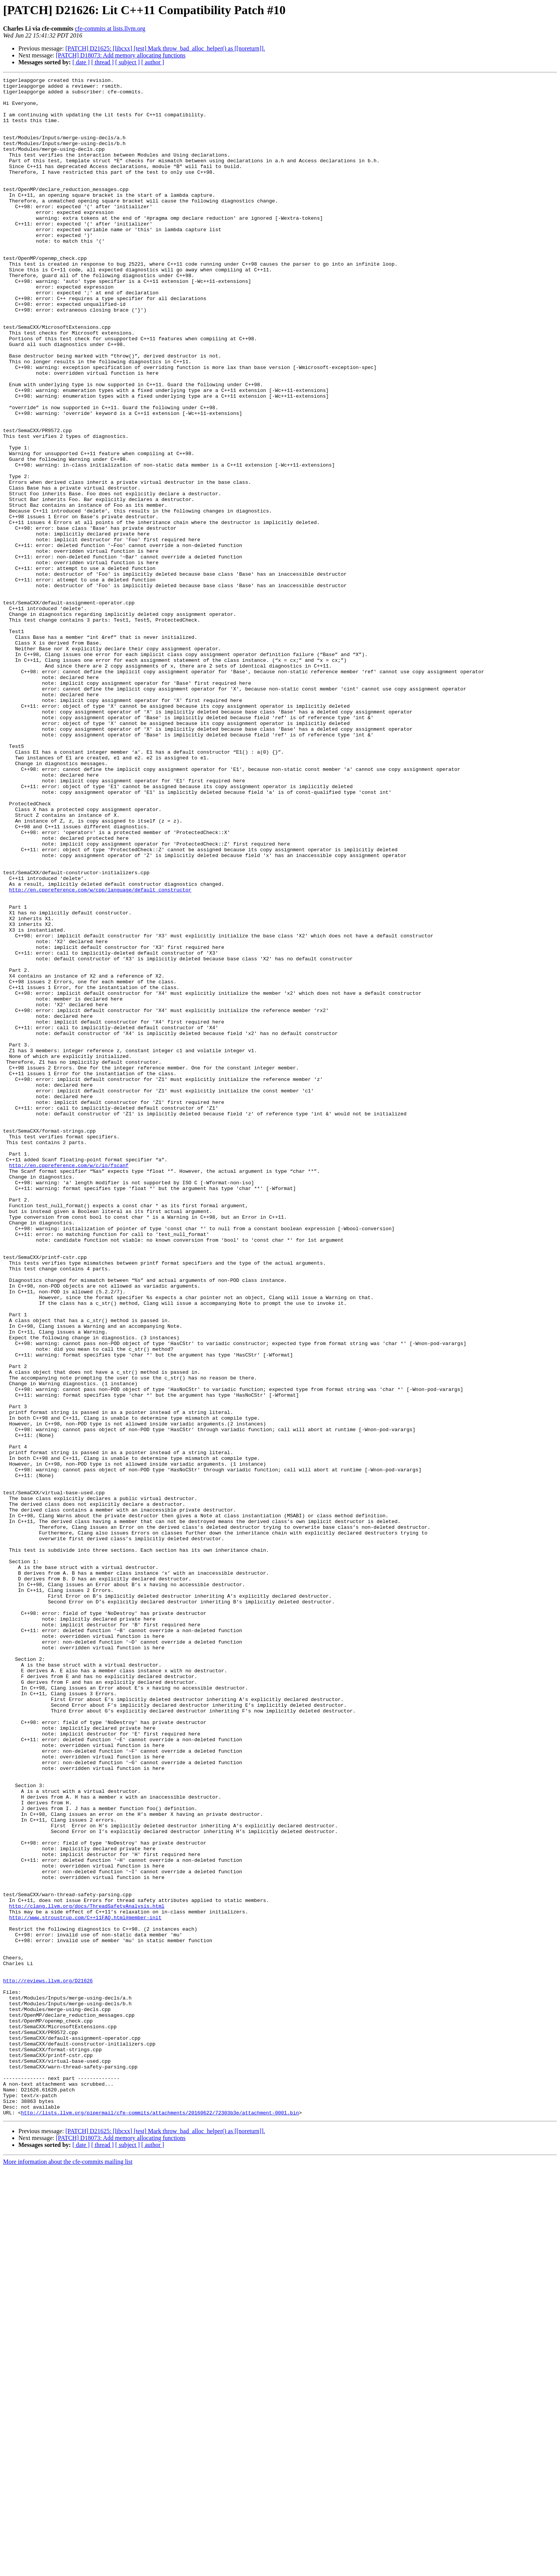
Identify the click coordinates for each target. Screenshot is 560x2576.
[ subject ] (127, 62)
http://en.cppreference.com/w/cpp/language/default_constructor (100, 1052)
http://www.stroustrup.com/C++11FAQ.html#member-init (85, 2285)
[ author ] (152, 62)
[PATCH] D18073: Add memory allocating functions (121, 55)
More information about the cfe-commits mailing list (68, 2569)
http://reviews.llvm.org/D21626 (48, 2361)
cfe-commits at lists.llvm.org (110, 28)
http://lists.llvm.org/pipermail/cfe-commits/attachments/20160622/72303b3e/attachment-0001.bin (160, 2520)
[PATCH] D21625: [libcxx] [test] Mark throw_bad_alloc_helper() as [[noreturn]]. (165, 48)
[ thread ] (102, 62)
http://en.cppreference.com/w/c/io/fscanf (69, 1383)
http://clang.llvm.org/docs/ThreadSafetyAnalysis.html (87, 2272)
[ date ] (81, 62)
